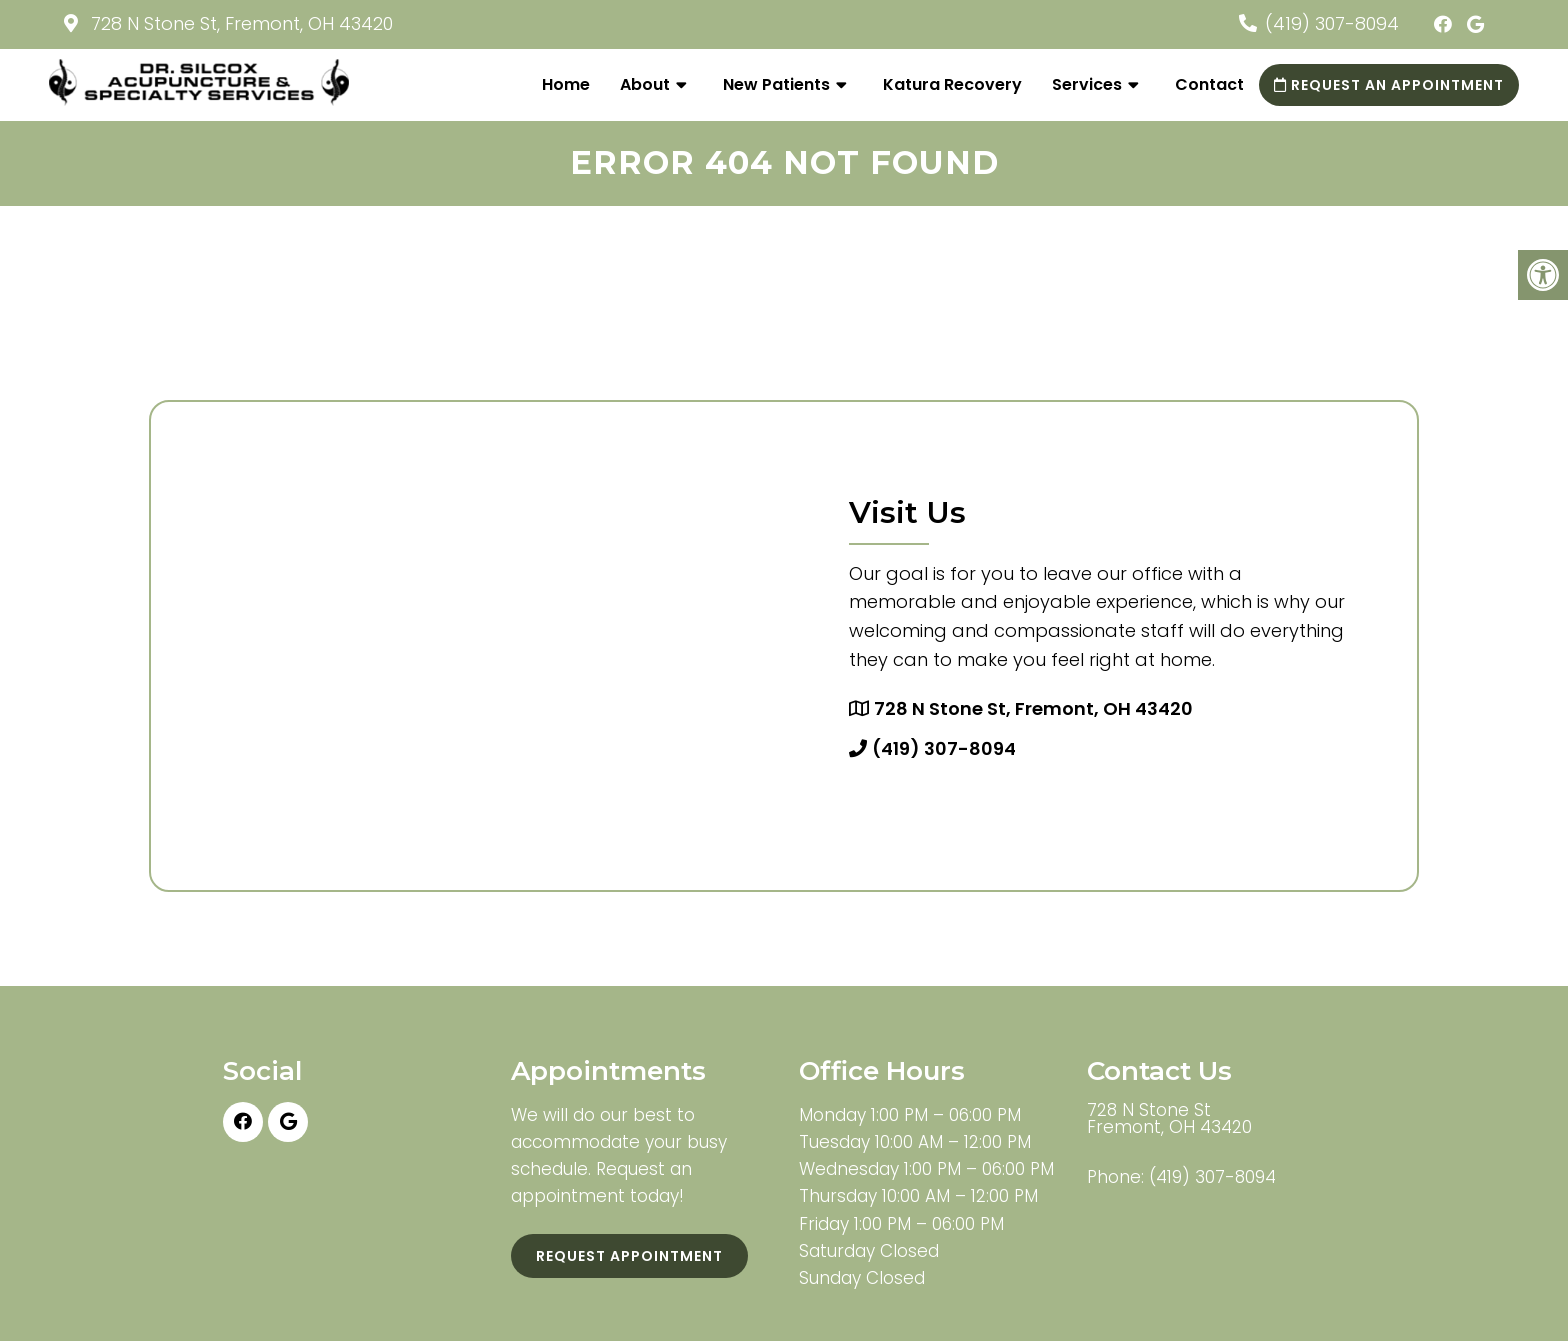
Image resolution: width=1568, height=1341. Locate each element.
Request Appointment (629, 1256)
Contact (1209, 84)
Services (1087, 84)
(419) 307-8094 (1332, 23)
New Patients (776, 84)
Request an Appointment (1389, 85)
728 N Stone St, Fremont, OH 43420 (239, 23)
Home (566, 84)
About (645, 84)
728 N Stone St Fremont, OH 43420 (1169, 1119)
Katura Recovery (952, 84)
